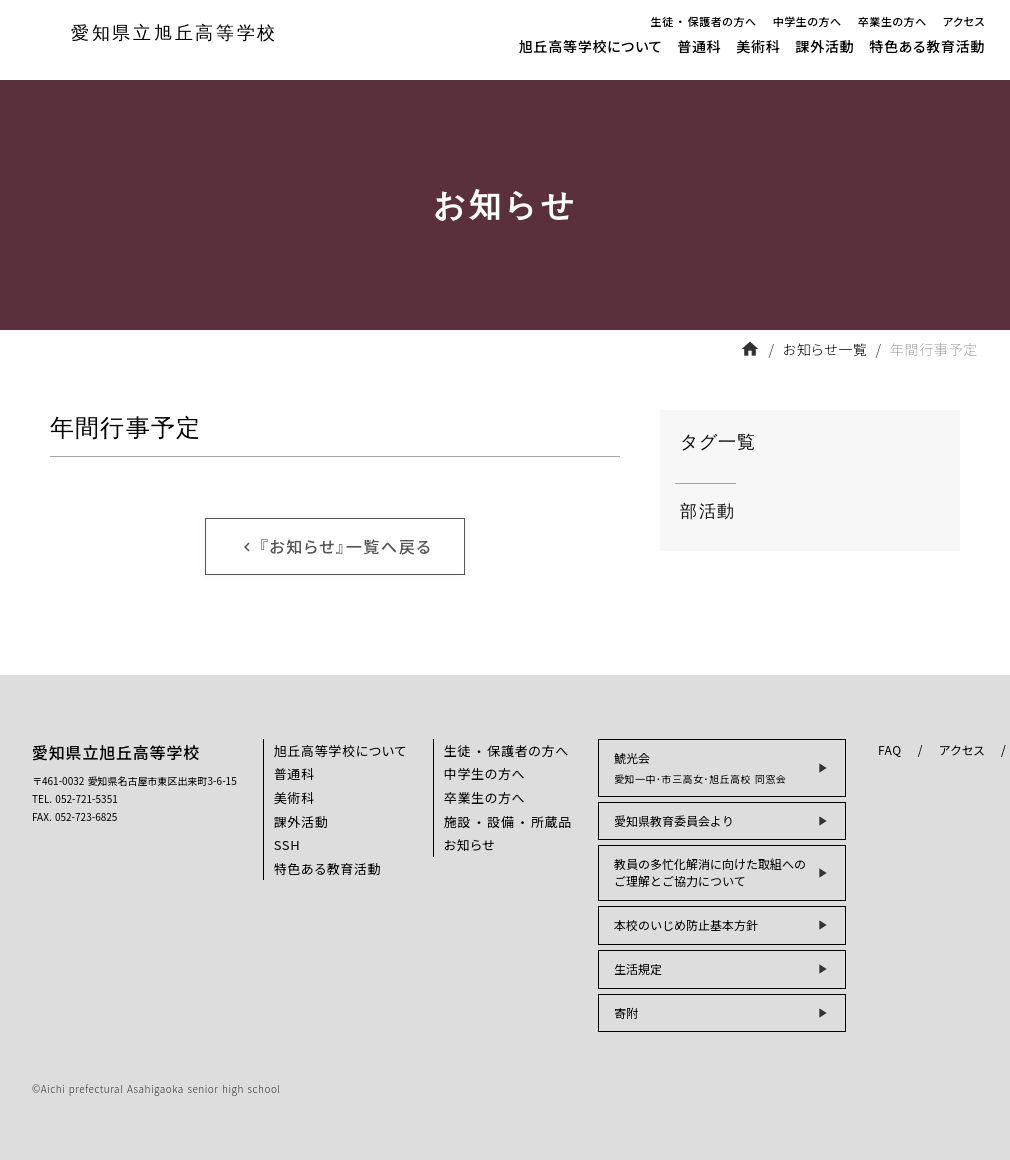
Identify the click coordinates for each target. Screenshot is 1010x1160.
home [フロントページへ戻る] (750, 349)
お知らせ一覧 (825, 349)
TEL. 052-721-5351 (75, 799)
